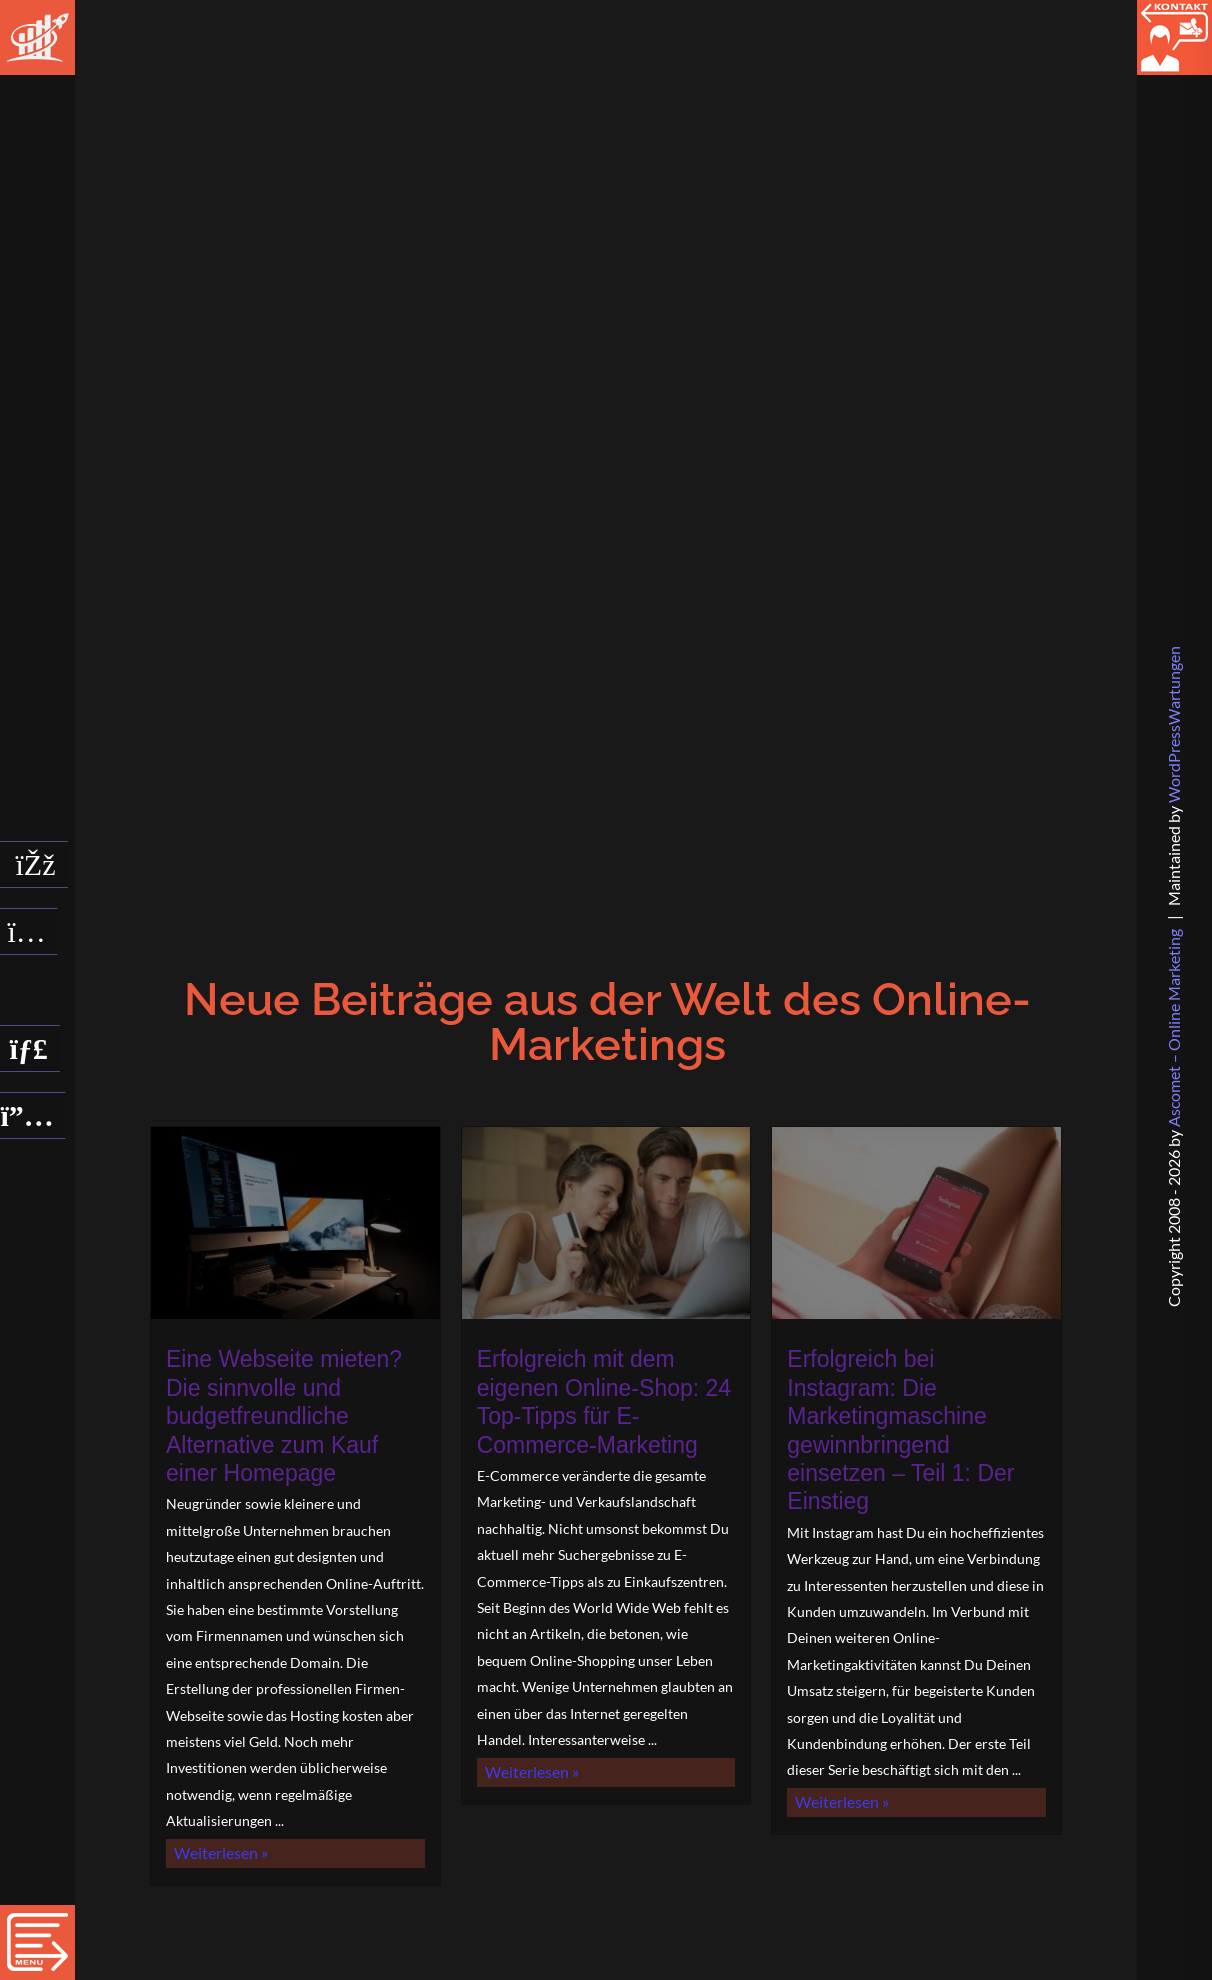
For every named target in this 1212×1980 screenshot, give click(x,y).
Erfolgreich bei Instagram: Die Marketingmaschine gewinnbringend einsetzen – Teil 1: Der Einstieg (917, 1422)
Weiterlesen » (248, 1914)
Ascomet (1173, 1028)
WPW (1173, 724)
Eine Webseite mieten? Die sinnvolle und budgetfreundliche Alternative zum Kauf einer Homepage (285, 1435)
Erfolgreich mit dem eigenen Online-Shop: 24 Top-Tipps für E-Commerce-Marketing (606, 1409)
